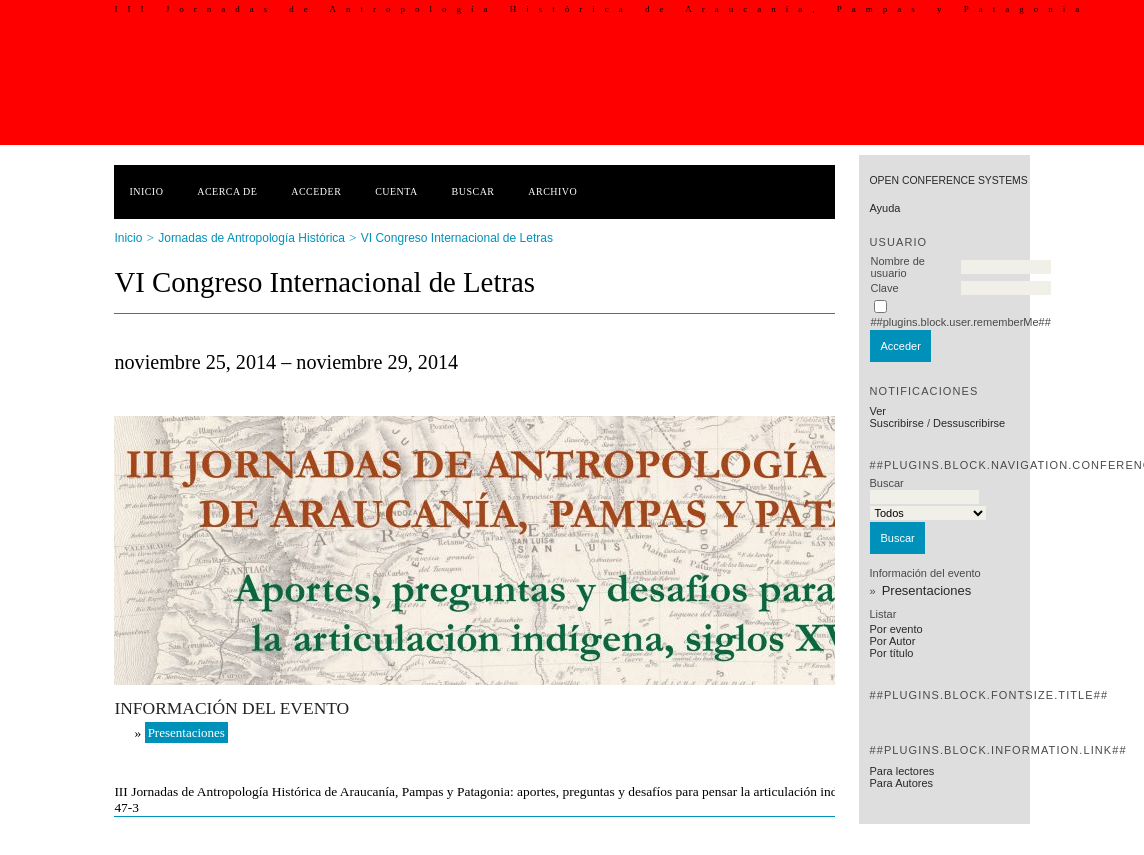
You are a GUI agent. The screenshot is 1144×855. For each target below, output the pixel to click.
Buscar (473, 191)
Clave (884, 288)
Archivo (552, 191)
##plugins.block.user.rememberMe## (960, 322)
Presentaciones (927, 590)
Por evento (895, 629)
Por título (891, 653)
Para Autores (901, 783)
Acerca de (227, 191)
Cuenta (396, 191)
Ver (877, 411)
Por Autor (892, 641)
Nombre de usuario (897, 267)
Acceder (316, 191)
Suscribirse (896, 423)
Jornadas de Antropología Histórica (251, 238)
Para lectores (901, 771)
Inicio (146, 191)
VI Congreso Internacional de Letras (457, 238)
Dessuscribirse (969, 423)
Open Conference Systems (948, 180)
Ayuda (884, 208)
